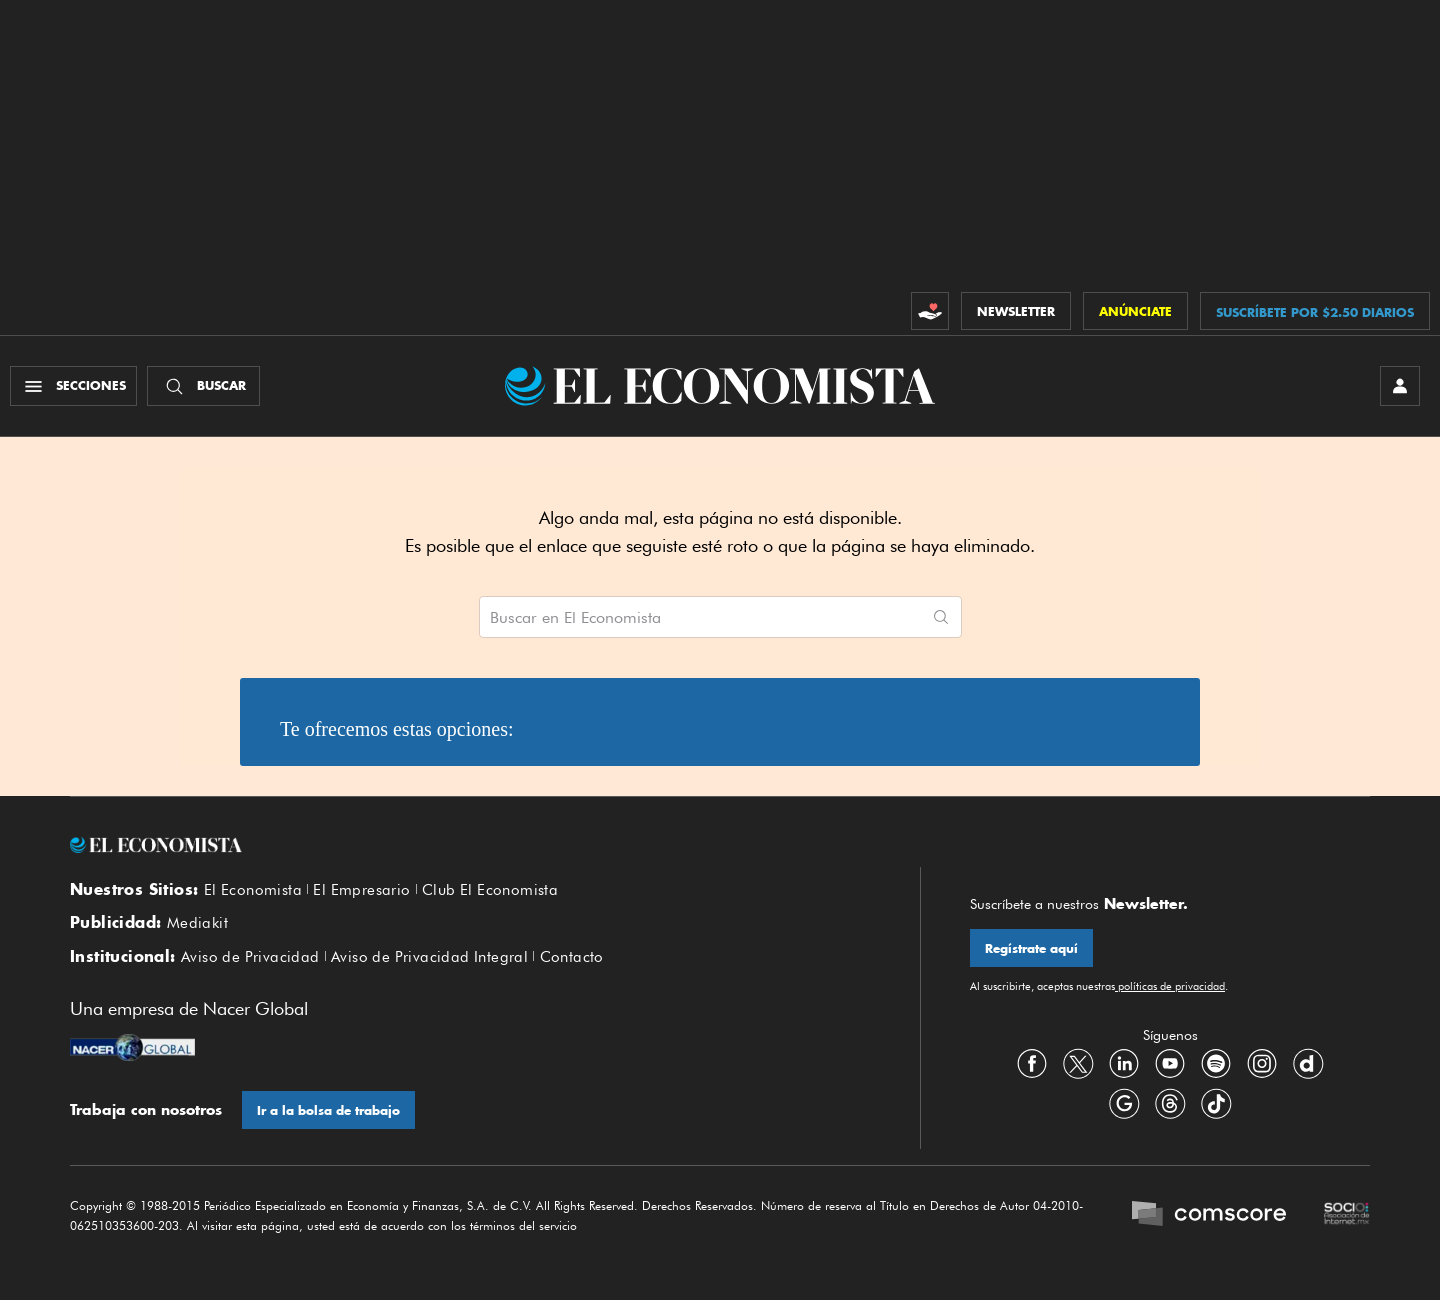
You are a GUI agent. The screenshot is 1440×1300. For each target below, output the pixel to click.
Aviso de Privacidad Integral (429, 957)
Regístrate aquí (1031, 948)
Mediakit (197, 923)
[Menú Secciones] (73, 386)
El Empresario (361, 890)
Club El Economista (490, 890)
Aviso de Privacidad (250, 957)
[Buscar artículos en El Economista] (700, 617)
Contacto (572, 957)
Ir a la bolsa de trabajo (328, 1110)
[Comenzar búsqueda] (941, 617)
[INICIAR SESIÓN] (1400, 386)
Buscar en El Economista (575, 618)
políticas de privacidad (1170, 986)
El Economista (253, 890)
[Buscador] (203, 386)
